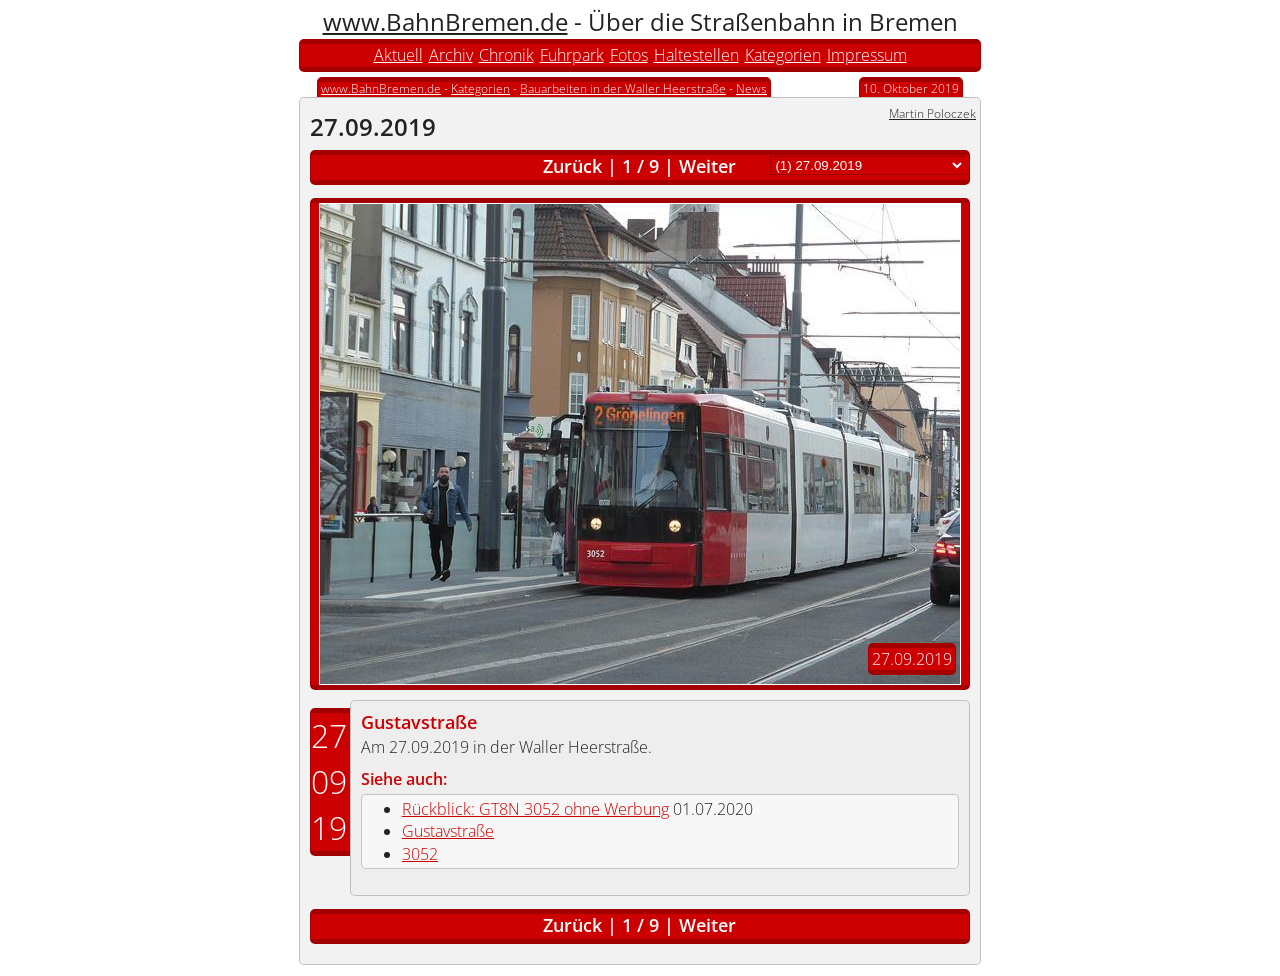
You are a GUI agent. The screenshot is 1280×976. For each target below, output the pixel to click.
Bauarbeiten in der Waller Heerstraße (623, 88)
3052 (420, 854)
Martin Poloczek (932, 113)
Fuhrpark (572, 55)
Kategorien (783, 55)
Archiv (451, 55)
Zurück (572, 166)
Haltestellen (696, 55)
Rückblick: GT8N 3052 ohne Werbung (535, 809)
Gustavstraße (419, 722)
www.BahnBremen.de (445, 21)
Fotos (629, 55)
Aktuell (398, 55)
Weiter (707, 166)
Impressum (867, 55)
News (751, 88)
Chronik (506, 55)
